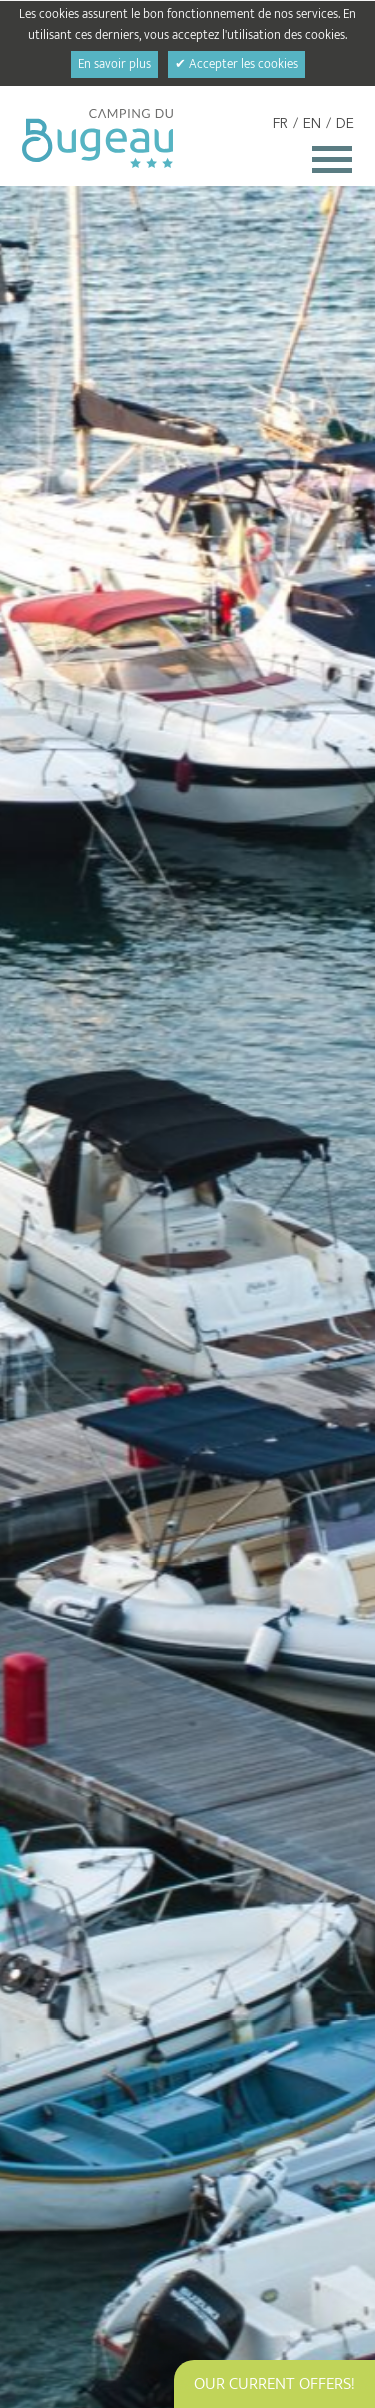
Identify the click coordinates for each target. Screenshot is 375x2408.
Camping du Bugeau (97, 138)
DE (345, 124)
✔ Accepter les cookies (236, 64)
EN (312, 124)
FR (280, 124)
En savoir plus (114, 64)
